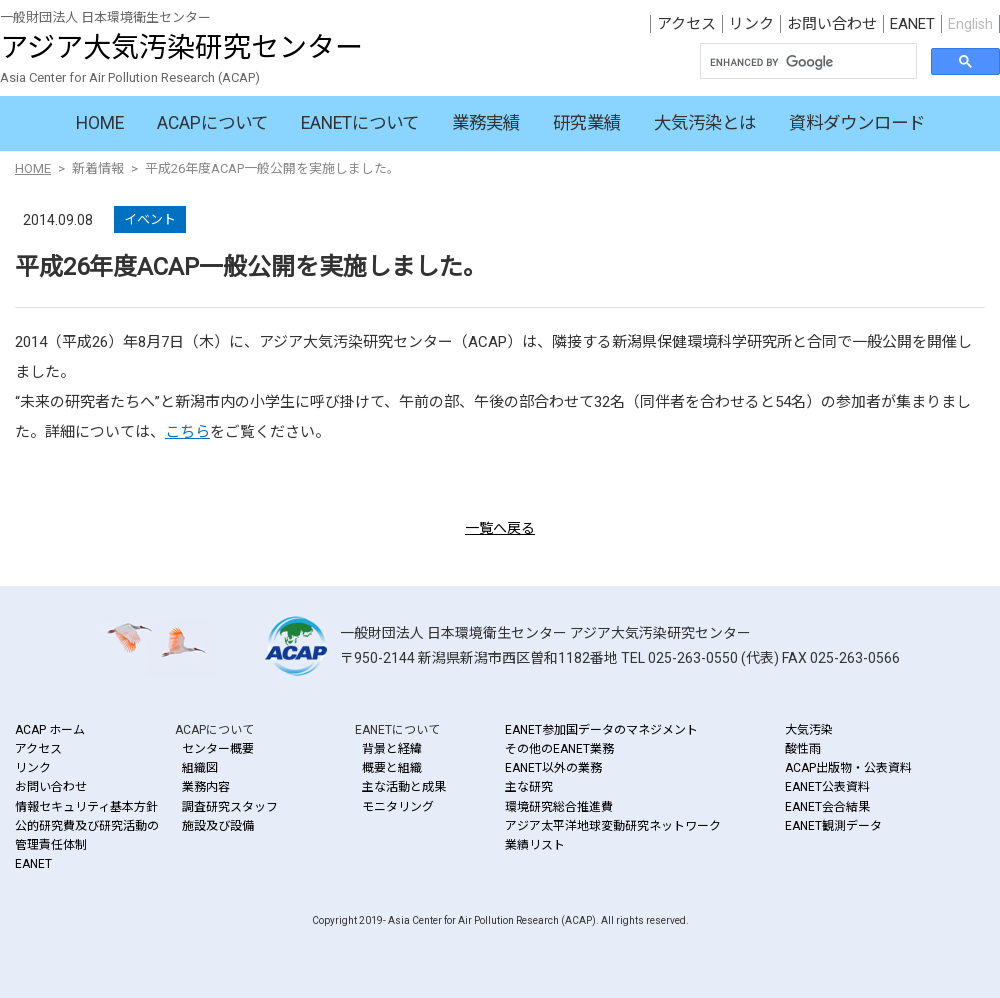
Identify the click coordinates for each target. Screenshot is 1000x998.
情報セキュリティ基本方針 (86, 807)
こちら (187, 432)
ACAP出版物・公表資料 (848, 768)
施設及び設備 (218, 826)
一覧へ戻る (500, 528)
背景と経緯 (392, 749)
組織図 (200, 768)
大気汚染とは (705, 123)
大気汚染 (809, 730)
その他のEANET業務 (559, 749)
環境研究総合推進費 (559, 807)
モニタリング (398, 807)
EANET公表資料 (827, 787)
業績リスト (535, 845)
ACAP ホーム (50, 730)
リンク (751, 24)
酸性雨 (803, 749)
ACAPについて (212, 123)
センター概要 (218, 749)
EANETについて (360, 123)
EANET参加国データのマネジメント (601, 730)
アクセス (686, 24)
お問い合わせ (832, 24)
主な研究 (529, 787)
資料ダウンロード (857, 123)
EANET (912, 24)
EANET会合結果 (827, 807)
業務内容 (206, 787)
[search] (806, 63)
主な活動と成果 (404, 787)
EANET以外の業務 (553, 768)
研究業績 (587, 123)
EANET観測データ (833, 826)
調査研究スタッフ (230, 807)
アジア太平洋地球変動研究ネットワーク (613, 826)
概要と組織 (392, 768)
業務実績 (486, 123)
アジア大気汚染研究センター (181, 47)
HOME (100, 123)
